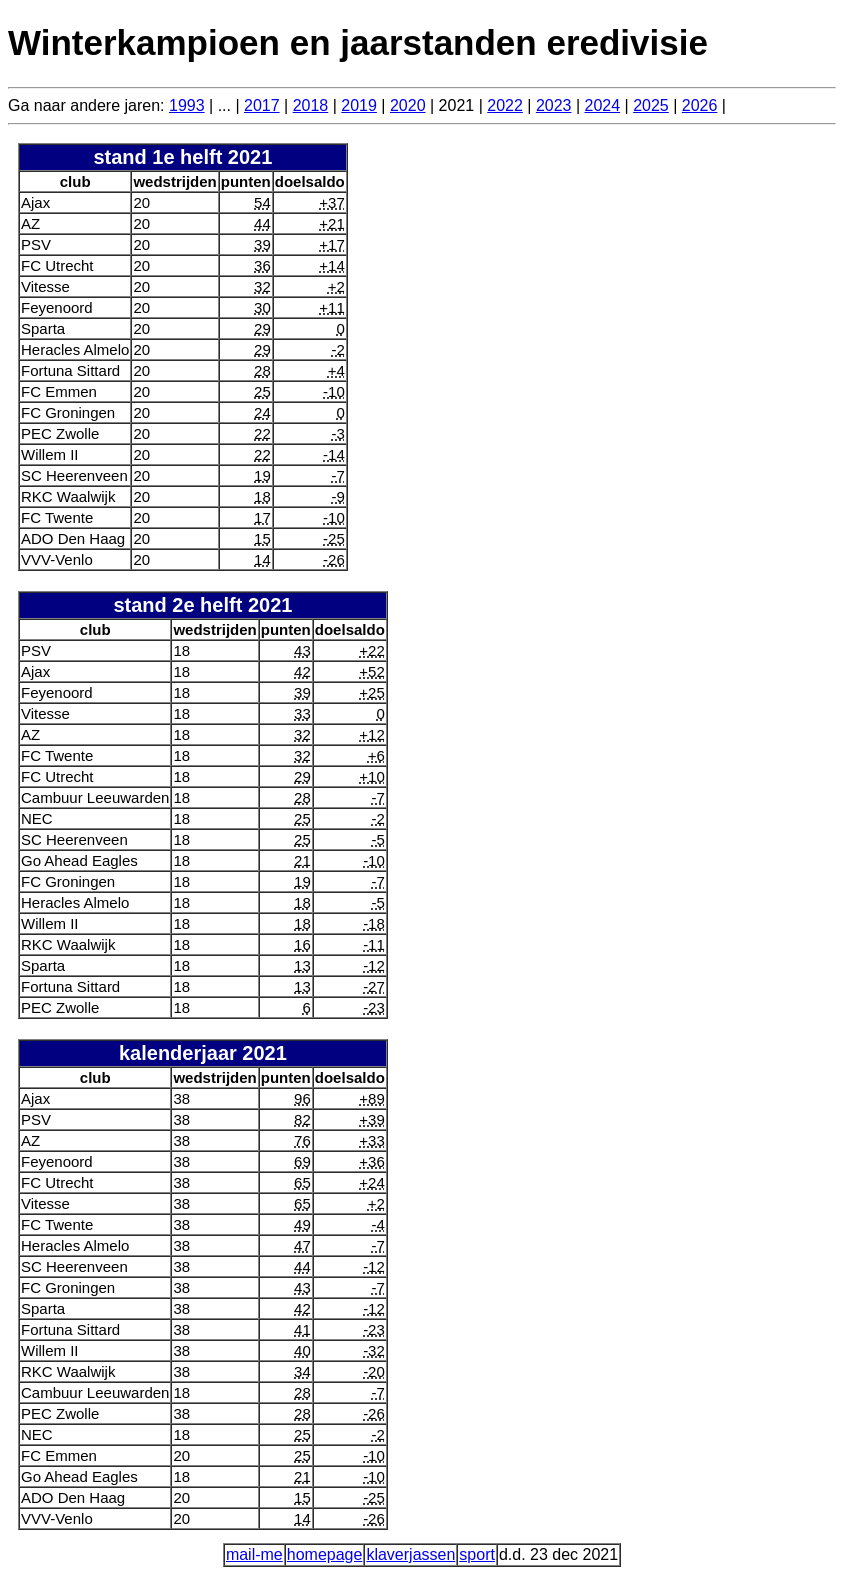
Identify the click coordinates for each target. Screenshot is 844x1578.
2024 (603, 105)
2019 (359, 105)
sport (477, 1554)
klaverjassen (410, 1554)
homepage (325, 1554)
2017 (262, 105)
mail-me (254, 1554)
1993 (187, 105)
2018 (311, 105)
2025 (651, 105)
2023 (554, 105)
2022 (505, 105)
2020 (408, 105)
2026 (700, 105)
